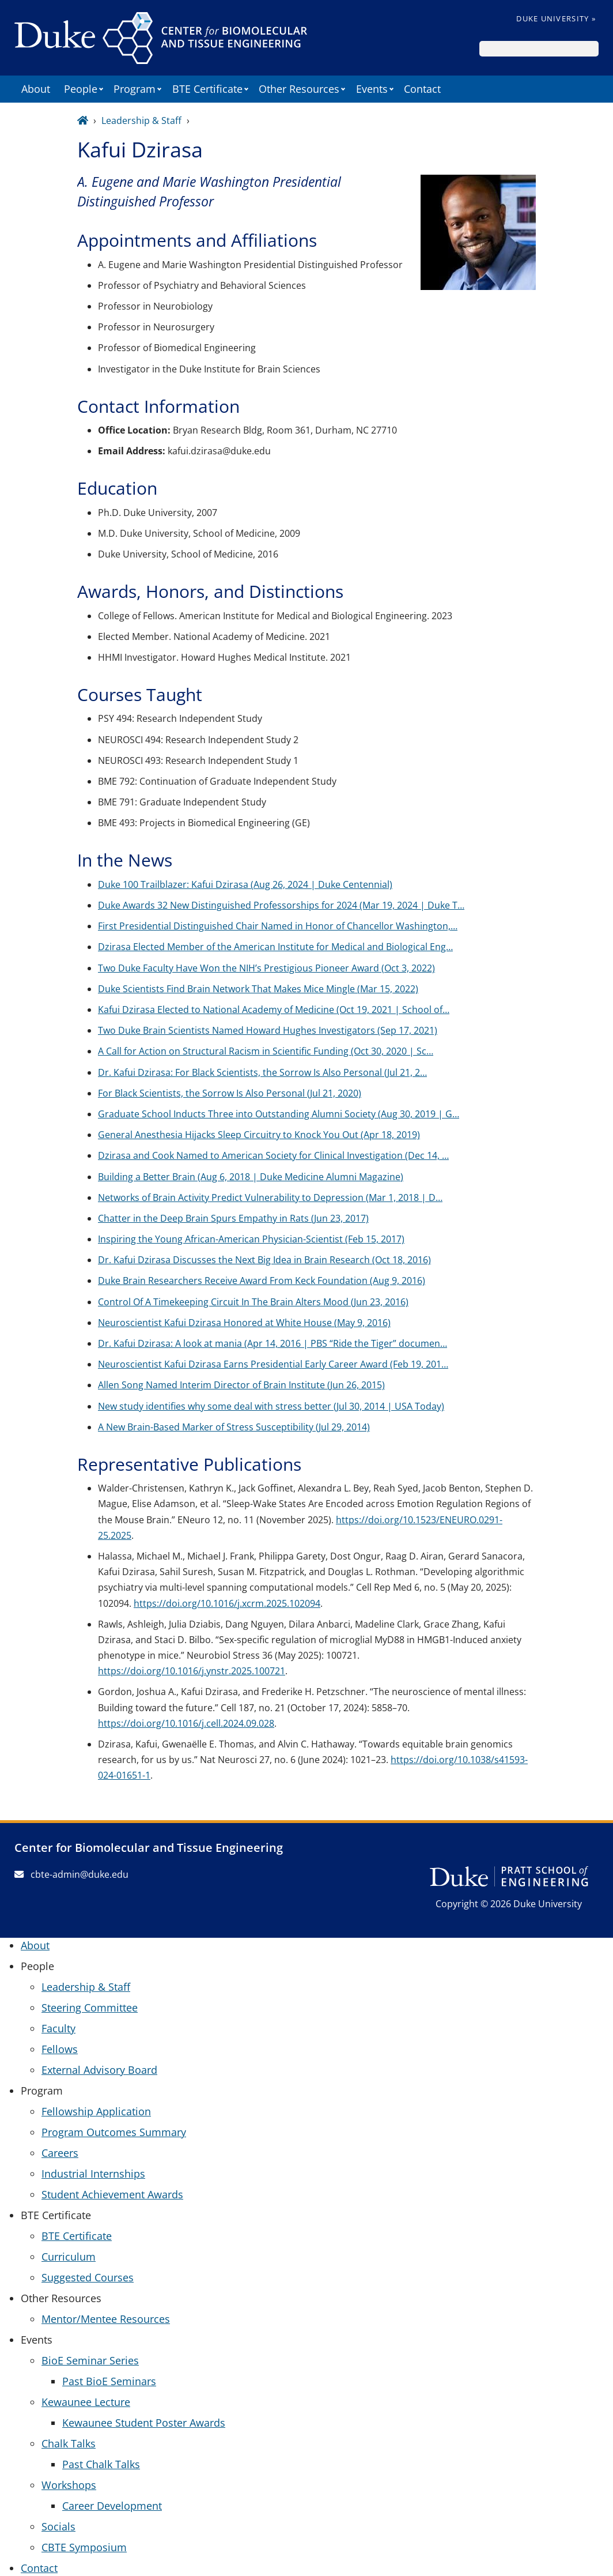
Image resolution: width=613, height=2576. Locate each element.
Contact (422, 89)
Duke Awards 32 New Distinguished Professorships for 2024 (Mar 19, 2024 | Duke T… (281, 905)
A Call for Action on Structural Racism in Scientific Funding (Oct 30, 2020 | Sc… (265, 1051)
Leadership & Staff (141, 120)
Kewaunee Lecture (85, 2402)
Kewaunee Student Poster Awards (143, 2423)
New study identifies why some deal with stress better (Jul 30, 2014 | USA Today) (271, 1406)
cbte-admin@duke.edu (71, 1874)
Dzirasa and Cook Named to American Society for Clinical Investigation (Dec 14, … (273, 1155)
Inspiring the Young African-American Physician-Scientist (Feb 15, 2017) (251, 1239)
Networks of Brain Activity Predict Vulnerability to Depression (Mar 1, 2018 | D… (270, 1197)
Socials (58, 2526)
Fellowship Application (96, 2111)
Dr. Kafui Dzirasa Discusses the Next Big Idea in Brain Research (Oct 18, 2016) (264, 1259)
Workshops (68, 2485)
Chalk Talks (68, 2443)
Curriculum (68, 2257)
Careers (59, 2153)
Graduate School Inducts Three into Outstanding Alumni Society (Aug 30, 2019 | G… (278, 1114)
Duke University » (556, 18)
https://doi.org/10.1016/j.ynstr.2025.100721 (191, 1670)
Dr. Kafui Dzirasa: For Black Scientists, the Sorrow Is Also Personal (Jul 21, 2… (262, 1072)
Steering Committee (89, 2007)
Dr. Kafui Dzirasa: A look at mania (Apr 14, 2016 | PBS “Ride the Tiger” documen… (272, 1343)
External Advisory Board (99, 2070)
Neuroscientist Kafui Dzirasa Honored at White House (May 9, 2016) (244, 1322)
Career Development (112, 2506)
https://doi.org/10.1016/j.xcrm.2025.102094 (227, 1603)
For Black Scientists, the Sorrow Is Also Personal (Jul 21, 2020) (229, 1093)
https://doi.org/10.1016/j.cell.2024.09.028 (186, 1723)
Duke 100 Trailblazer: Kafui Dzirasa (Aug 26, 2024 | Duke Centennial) (245, 884)
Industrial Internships (93, 2173)
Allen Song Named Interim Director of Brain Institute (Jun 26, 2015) (241, 1385)
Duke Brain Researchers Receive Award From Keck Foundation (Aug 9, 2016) (261, 1280)
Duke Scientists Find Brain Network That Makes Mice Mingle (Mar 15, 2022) (258, 988)
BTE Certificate (76, 2236)
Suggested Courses (87, 2277)
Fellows (59, 2049)
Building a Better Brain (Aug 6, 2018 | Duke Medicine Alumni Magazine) (250, 1176)
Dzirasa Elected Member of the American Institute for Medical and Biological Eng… (275, 946)
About (35, 89)
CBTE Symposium (84, 2547)
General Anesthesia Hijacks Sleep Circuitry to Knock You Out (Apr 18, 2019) (259, 1134)
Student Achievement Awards (112, 2194)
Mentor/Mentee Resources (105, 2319)
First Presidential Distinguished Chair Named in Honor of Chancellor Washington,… (277, 926)
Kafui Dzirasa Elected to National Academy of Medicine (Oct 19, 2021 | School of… (273, 1009)
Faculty (58, 2028)
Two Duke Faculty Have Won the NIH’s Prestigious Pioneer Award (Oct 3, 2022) (266, 968)
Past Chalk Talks (101, 2464)
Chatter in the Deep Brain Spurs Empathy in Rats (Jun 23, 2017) (233, 1218)
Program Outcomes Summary (113, 2132)
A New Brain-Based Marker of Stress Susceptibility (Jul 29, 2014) (234, 1427)
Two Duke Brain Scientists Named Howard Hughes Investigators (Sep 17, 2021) (267, 1030)
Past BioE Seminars (109, 2381)
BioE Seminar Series (90, 2360)
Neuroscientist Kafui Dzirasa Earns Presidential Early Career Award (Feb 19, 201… (273, 1364)
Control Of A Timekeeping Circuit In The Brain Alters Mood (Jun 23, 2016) (253, 1301)
